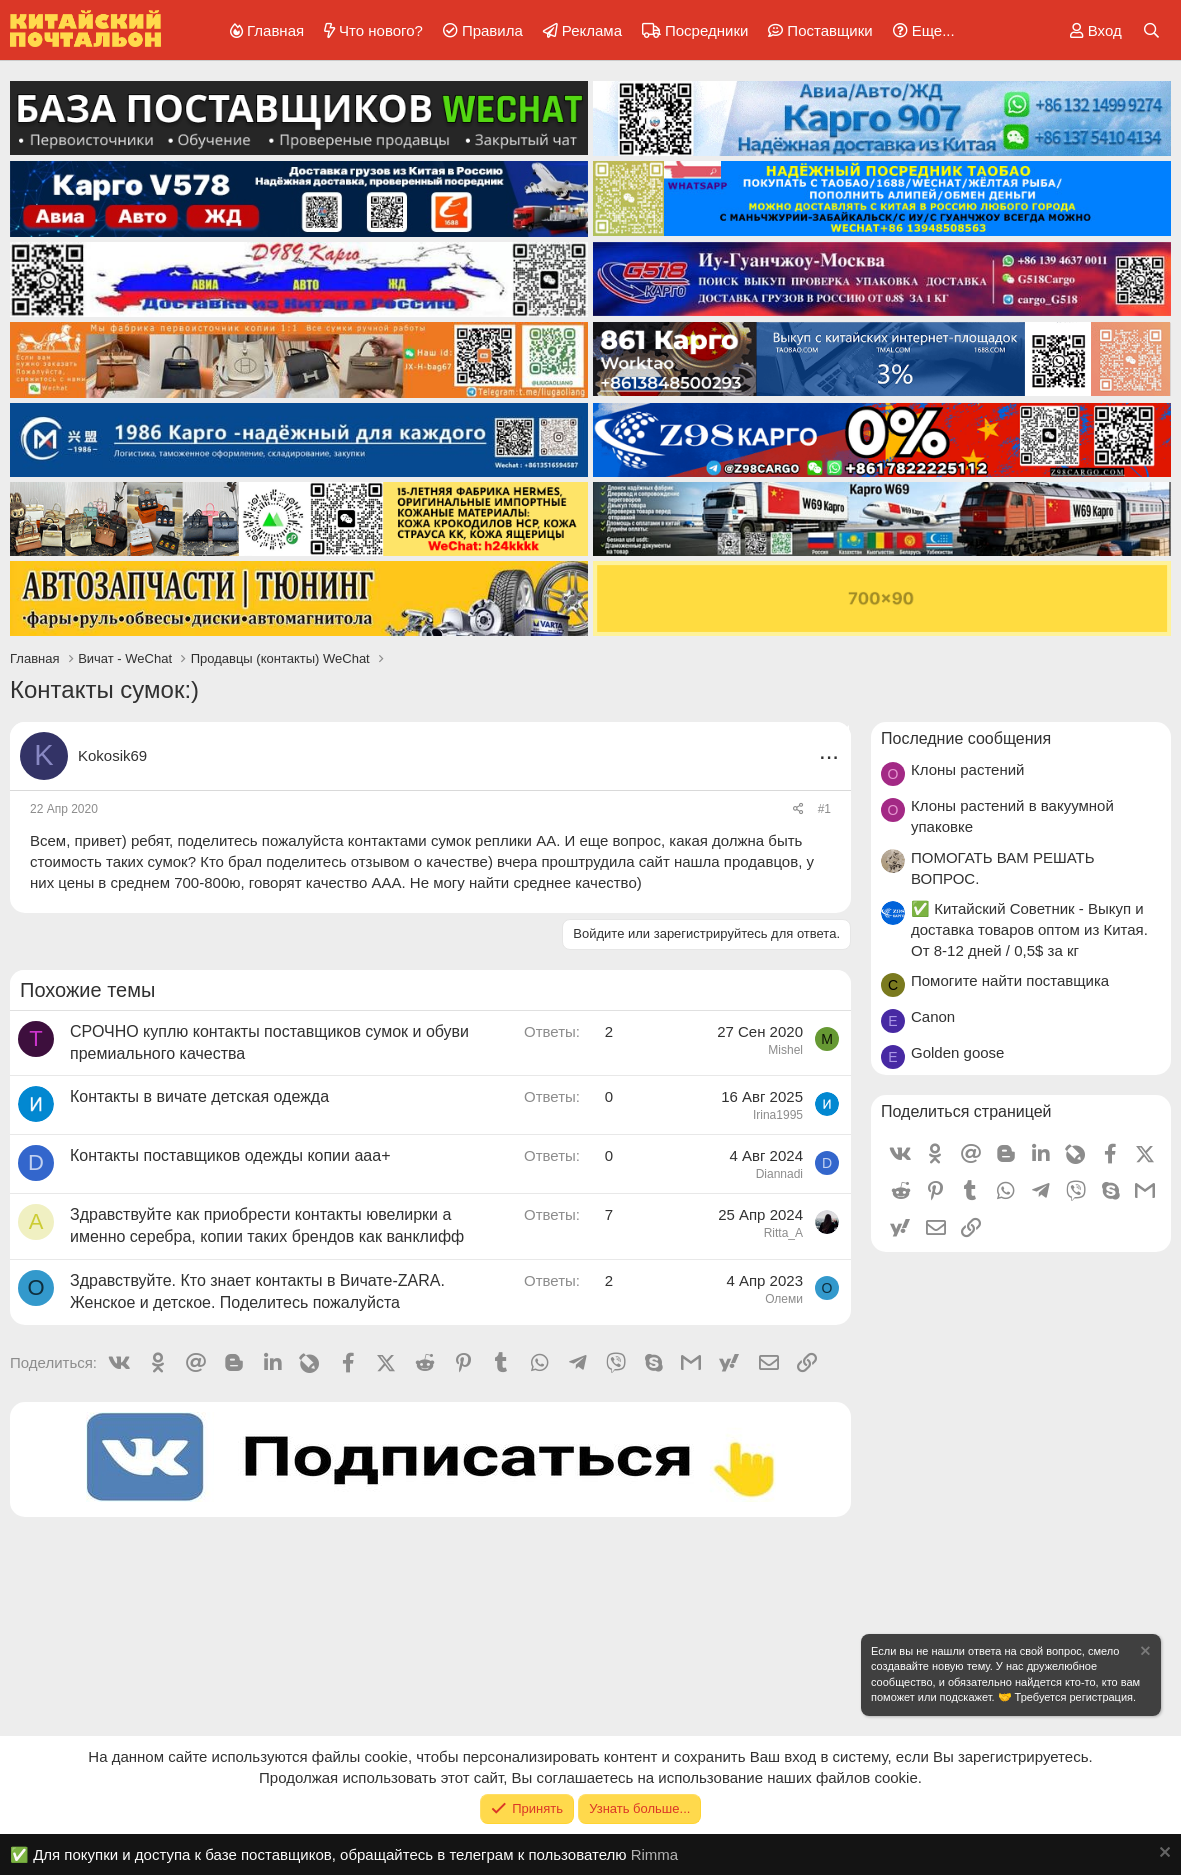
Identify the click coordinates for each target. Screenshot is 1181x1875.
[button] (920, 30)
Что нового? (381, 30)
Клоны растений (968, 769)
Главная (275, 30)
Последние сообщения (966, 738)
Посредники (706, 30)
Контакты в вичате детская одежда (199, 1096)
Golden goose (957, 1052)
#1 (824, 809)
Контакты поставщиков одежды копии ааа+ (230, 1155)
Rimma (655, 1854)
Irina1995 (778, 1115)
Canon (933, 1016)
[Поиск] (1151, 30)
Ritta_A (783, 1233)
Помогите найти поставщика (1010, 980)
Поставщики (829, 30)
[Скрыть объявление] (1144, 1653)
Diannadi (779, 1174)
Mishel (785, 1050)
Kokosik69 (112, 755)
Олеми (784, 1299)
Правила (492, 30)
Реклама (592, 30)
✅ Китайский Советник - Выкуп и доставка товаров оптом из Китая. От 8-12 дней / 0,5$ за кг (1029, 929)
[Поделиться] (798, 809)
